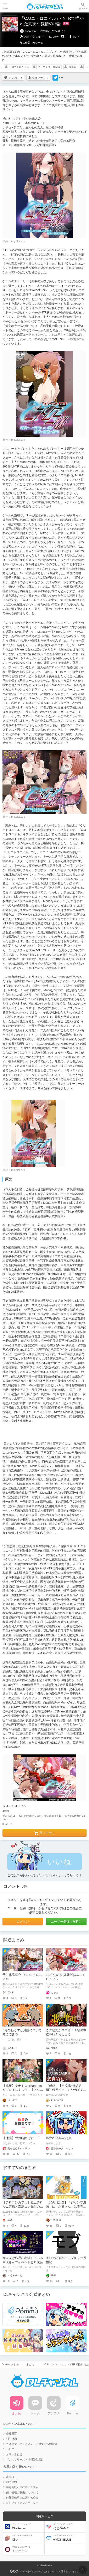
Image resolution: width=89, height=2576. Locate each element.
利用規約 (11, 2438)
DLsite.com (28, 2526)
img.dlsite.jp (18, 241)
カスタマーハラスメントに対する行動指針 (31, 2443)
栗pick (72, 67)
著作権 (10, 2476)
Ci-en (28, 2537)
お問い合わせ (14, 2454)
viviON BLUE (69, 2537)
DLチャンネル (44, 6)
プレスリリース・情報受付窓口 (25, 2459)
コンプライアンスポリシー (22, 2502)
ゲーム (39, 42)
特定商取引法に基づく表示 (22, 2487)
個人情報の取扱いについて (22, 2492)
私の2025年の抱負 (59, 2138)
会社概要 (11, 2433)
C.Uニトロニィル (19, 67)
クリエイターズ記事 (49, 67)
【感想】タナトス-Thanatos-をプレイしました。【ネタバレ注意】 (22, 2090)
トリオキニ (28, 2549)
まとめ (30, 2364)
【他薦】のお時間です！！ (21, 2138)
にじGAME (69, 2526)
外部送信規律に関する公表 (22, 2497)
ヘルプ (10, 2449)
